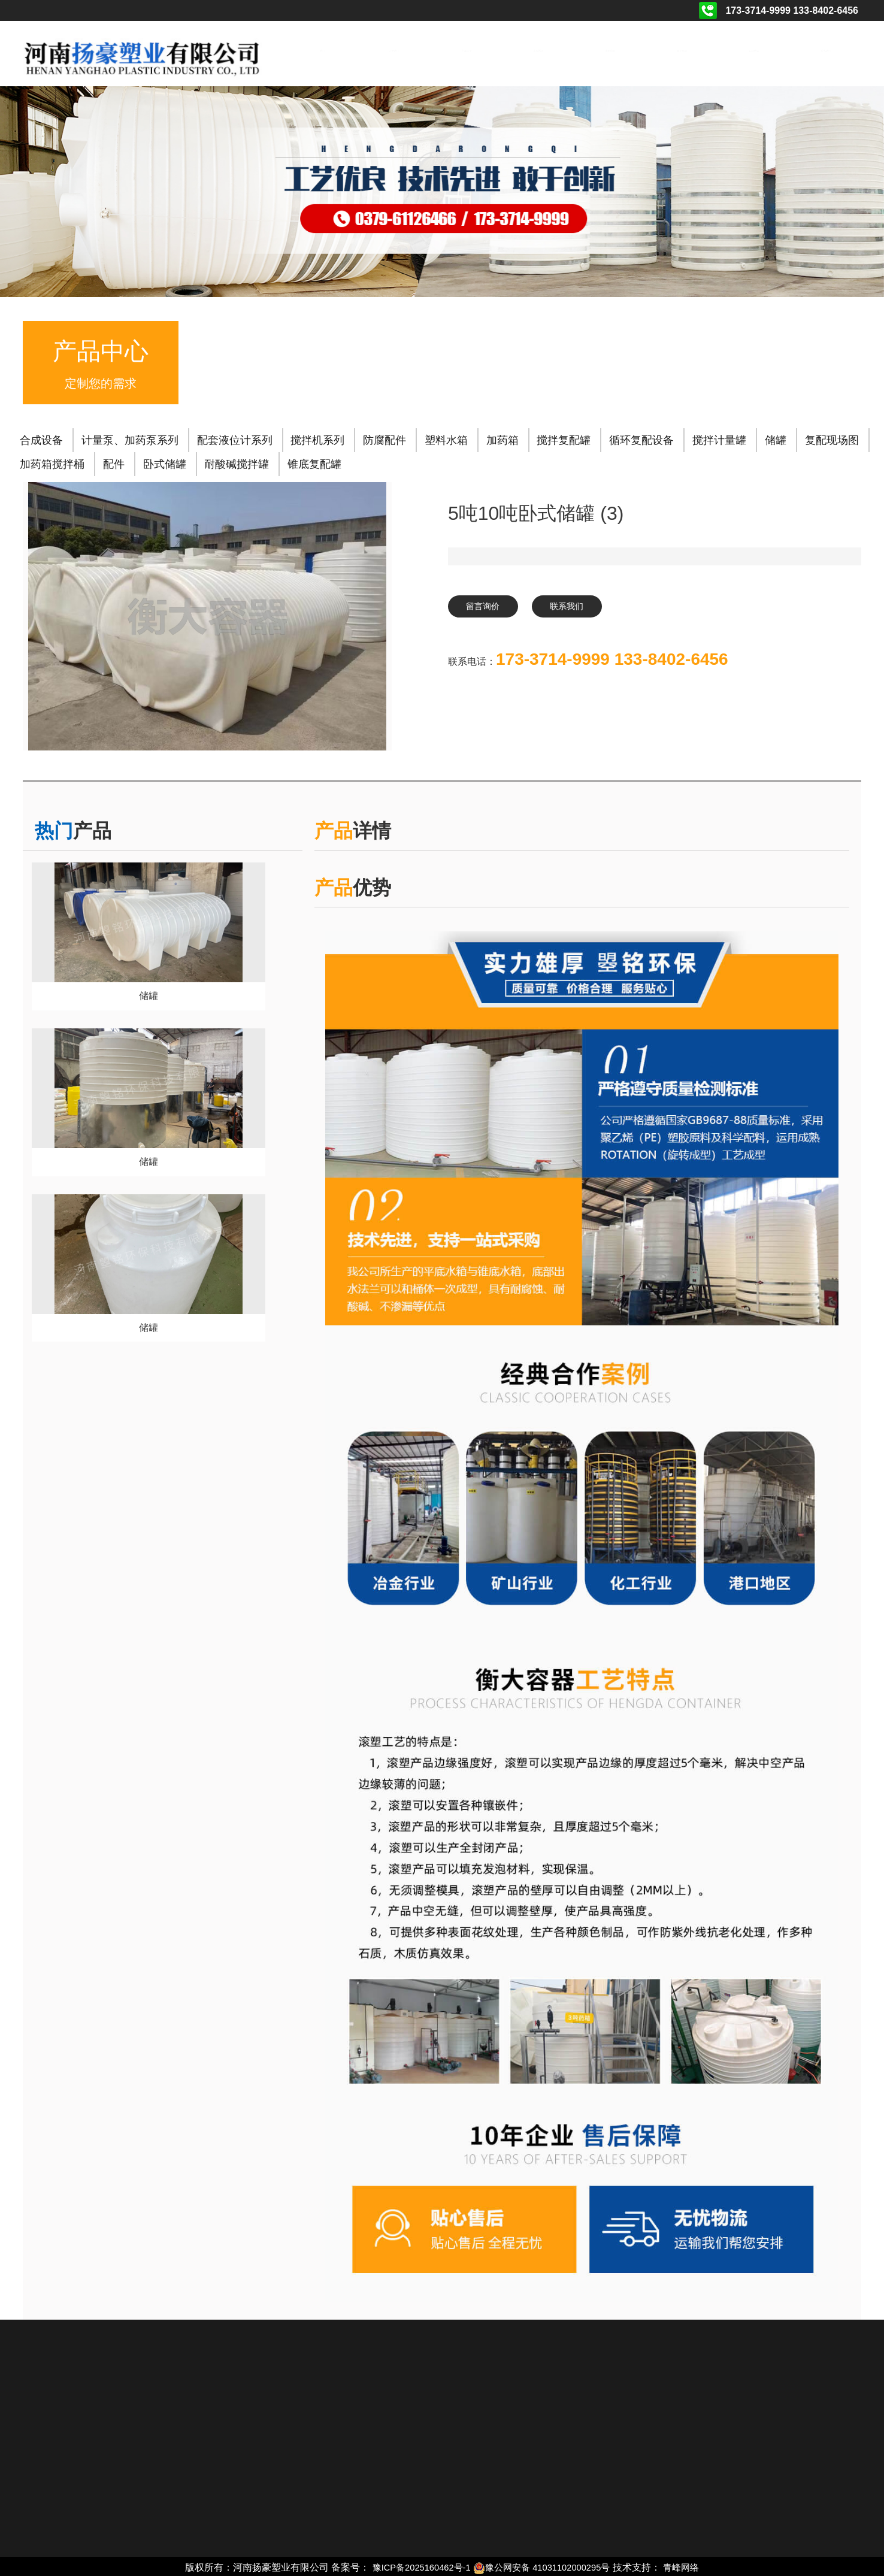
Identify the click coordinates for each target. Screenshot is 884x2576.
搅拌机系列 (317, 438)
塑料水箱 (446, 438)
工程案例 (538, 51)
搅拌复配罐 (564, 438)
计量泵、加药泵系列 (129, 438)
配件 (114, 462)
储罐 (775, 438)
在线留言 (754, 51)
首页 (321, 51)
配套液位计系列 (235, 438)
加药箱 (502, 438)
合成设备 (41, 438)
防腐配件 (384, 438)
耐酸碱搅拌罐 (236, 462)
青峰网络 (690, 2565)
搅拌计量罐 (719, 438)
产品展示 (465, 51)
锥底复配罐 (314, 462)
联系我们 (826, 51)
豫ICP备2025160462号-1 (415, 2565)
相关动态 (682, 51)
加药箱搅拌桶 (52, 462)
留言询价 (488, 607)
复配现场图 (832, 438)
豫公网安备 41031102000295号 (544, 2565)
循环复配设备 (641, 438)
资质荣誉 (609, 51)
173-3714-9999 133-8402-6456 (612, 662)
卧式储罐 (164, 462)
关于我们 (393, 51)
